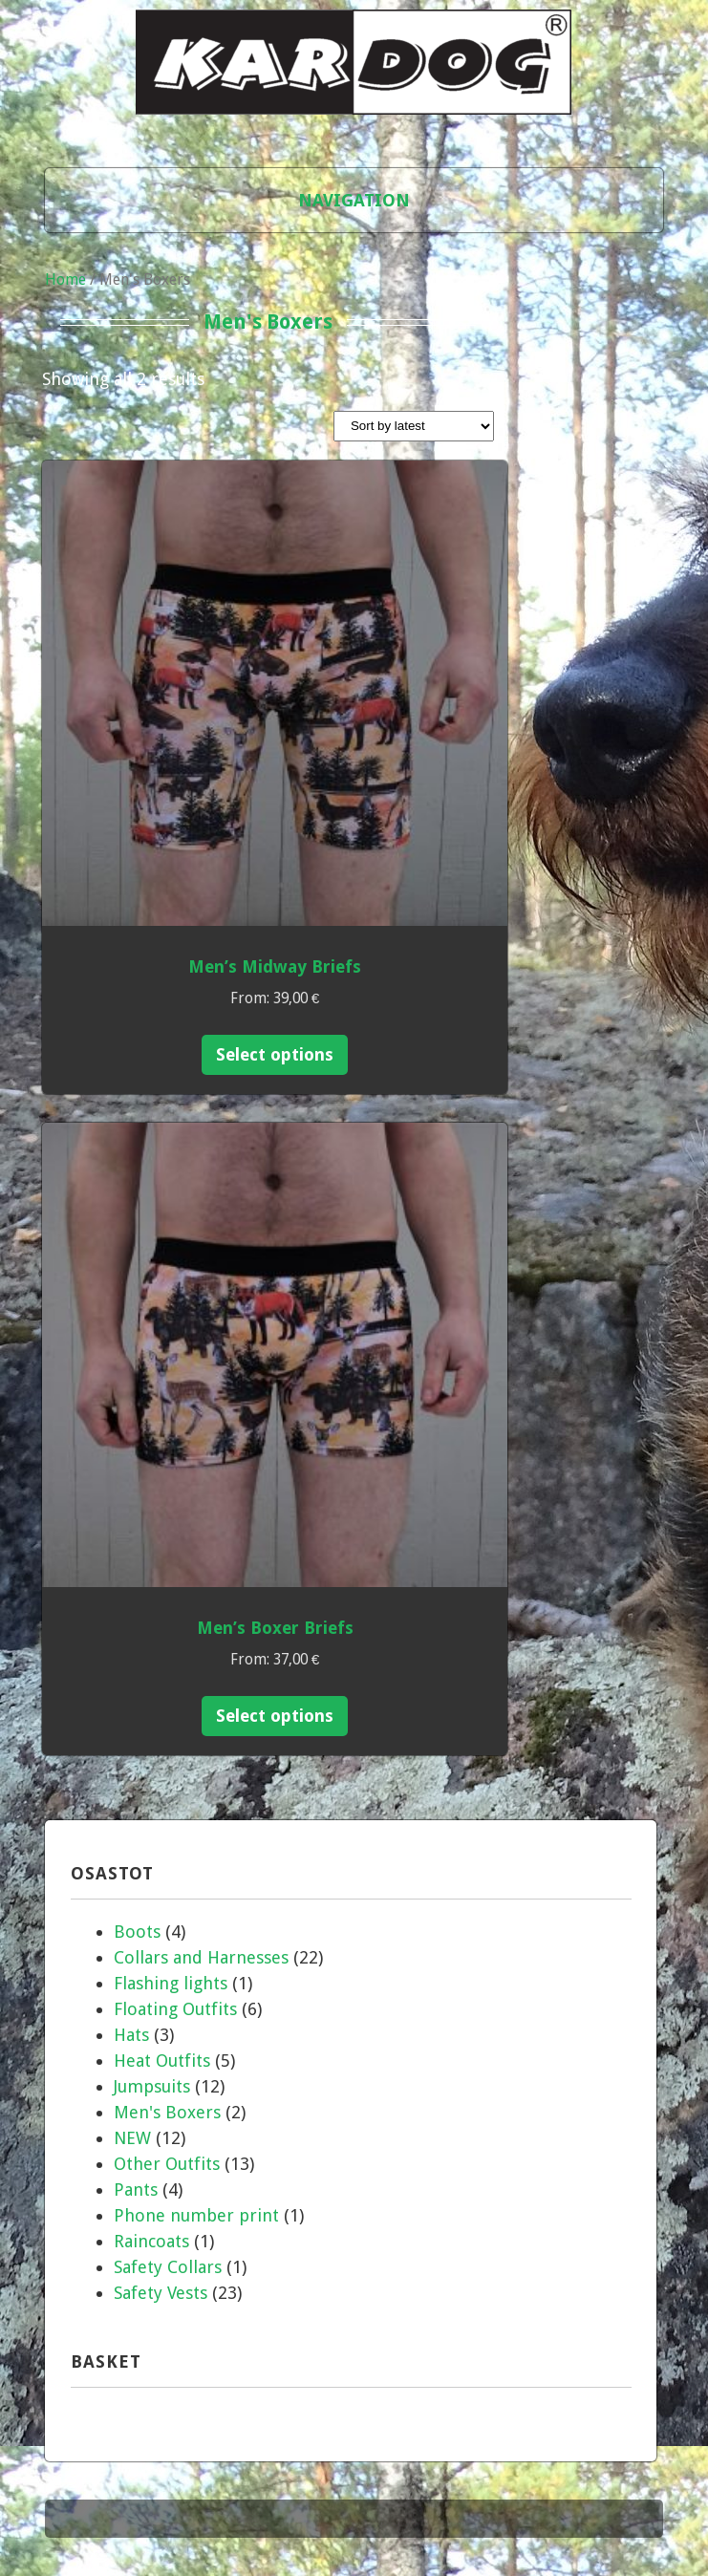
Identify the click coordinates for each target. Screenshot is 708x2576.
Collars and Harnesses (201, 1957)
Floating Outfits (175, 2009)
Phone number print (196, 2215)
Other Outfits (167, 2164)
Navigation (354, 200)
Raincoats (151, 2241)
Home (65, 279)
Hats (131, 2035)
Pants (136, 2189)
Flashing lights (170, 1983)
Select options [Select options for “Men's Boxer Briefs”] (274, 1716)
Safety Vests (160, 2293)
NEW (132, 2138)
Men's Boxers (167, 2112)
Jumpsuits (152, 2086)
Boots (137, 1931)
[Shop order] (413, 426)
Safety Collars (168, 2267)
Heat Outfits (162, 2060)
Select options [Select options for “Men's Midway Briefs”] (274, 1054)
